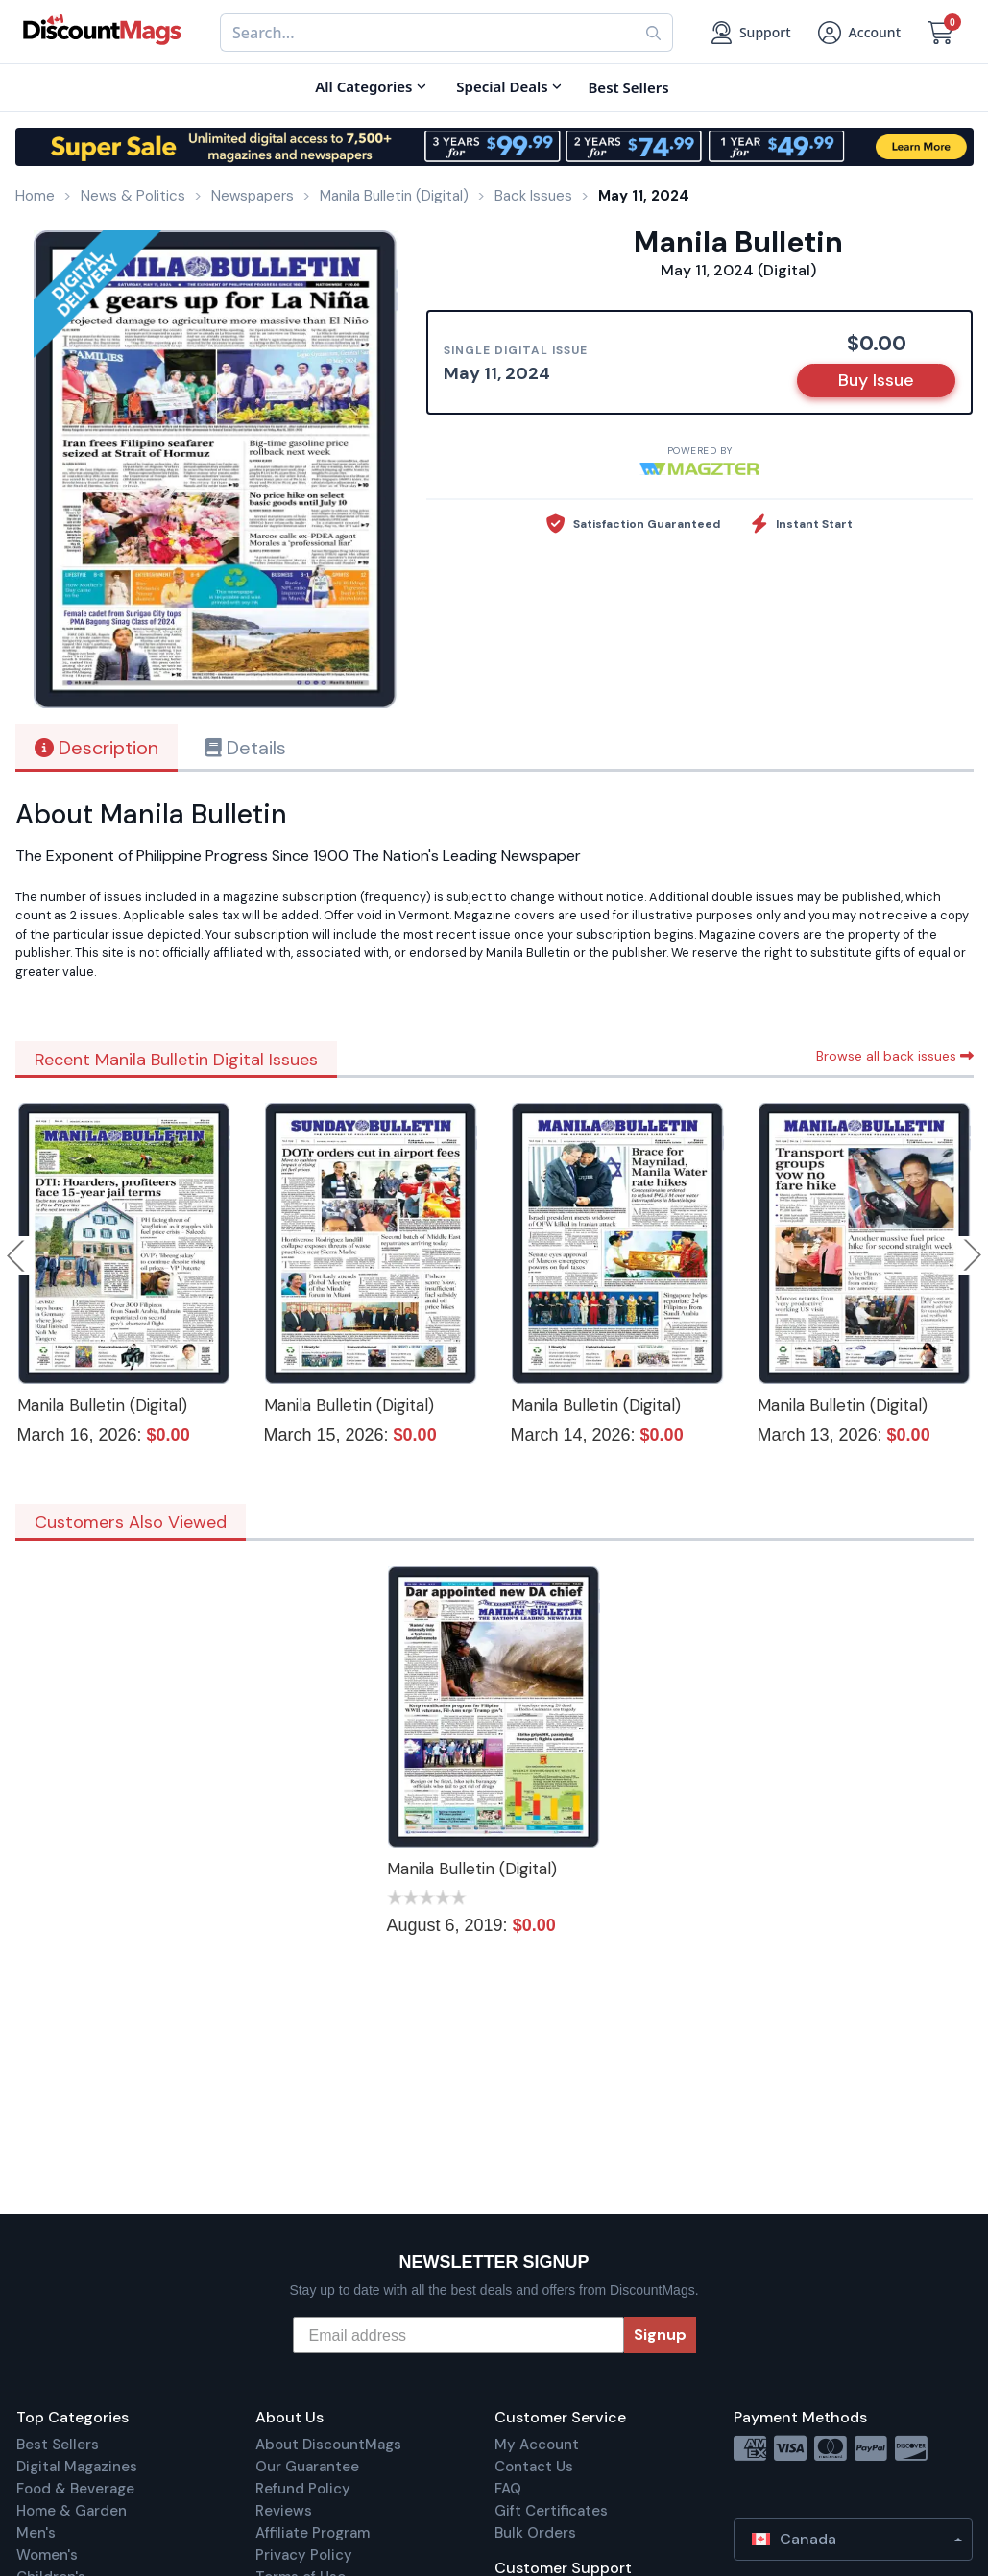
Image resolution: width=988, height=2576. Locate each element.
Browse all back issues (895, 1055)
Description (96, 747)
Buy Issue (876, 380)
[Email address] (458, 2335)
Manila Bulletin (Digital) (102, 1405)
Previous (17, 1255)
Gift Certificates (551, 2510)
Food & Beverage (75, 2488)
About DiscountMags (328, 2444)
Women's (47, 2554)
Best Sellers (57, 2444)
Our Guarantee (307, 2466)
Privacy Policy (303, 2554)
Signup (660, 2335)
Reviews (283, 2510)
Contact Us (533, 2466)
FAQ (507, 2488)
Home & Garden (71, 2510)
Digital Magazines (76, 2466)
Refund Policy (302, 2488)
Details (245, 747)
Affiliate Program (312, 2532)
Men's (36, 2532)
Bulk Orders (535, 2532)
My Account (536, 2444)
